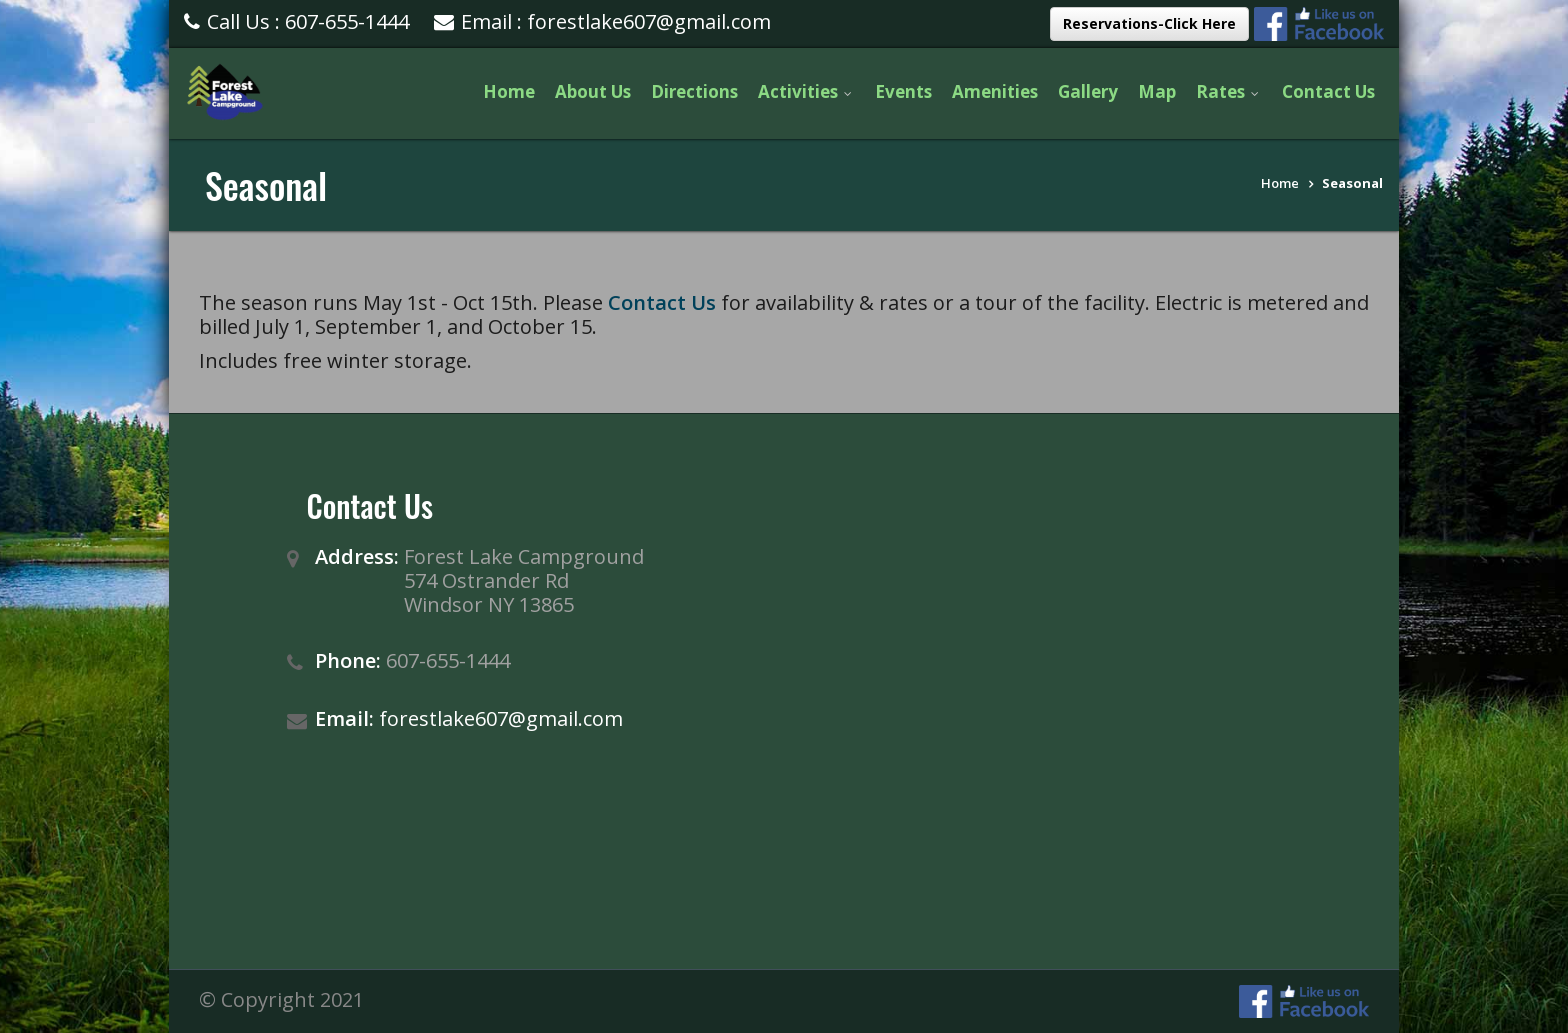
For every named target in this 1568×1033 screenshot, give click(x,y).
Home (509, 91)
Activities (806, 91)
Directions (694, 91)
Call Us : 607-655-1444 (296, 21)
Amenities (995, 91)
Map (1157, 91)
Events (903, 91)
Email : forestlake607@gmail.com (602, 21)
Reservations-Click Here (1149, 23)
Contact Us (1328, 91)
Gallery (1088, 91)
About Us (593, 91)
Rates (1229, 91)
